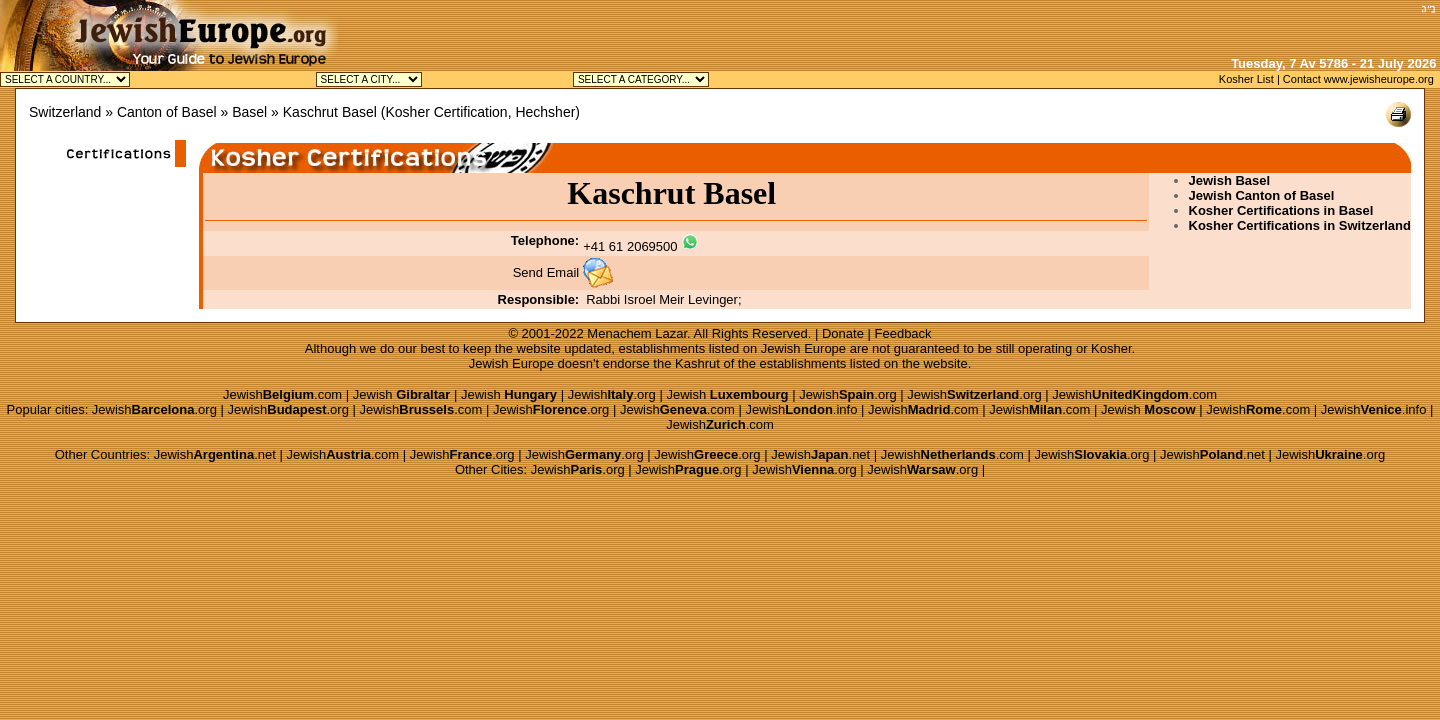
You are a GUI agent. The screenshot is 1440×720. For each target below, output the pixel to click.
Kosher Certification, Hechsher (480, 112)
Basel (249, 112)
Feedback (903, 333)
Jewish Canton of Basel (1262, 195)
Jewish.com (282, 394)
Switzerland (65, 112)
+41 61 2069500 (630, 246)
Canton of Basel (167, 112)
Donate (843, 333)
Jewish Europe (803, 348)
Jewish (402, 394)
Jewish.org (612, 394)
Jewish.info (801, 409)
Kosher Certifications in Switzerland (1300, 225)
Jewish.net (215, 454)
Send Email (546, 272)
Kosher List (1246, 79)
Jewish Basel (1230, 180)
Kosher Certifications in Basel (1281, 210)
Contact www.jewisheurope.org (1358, 79)
